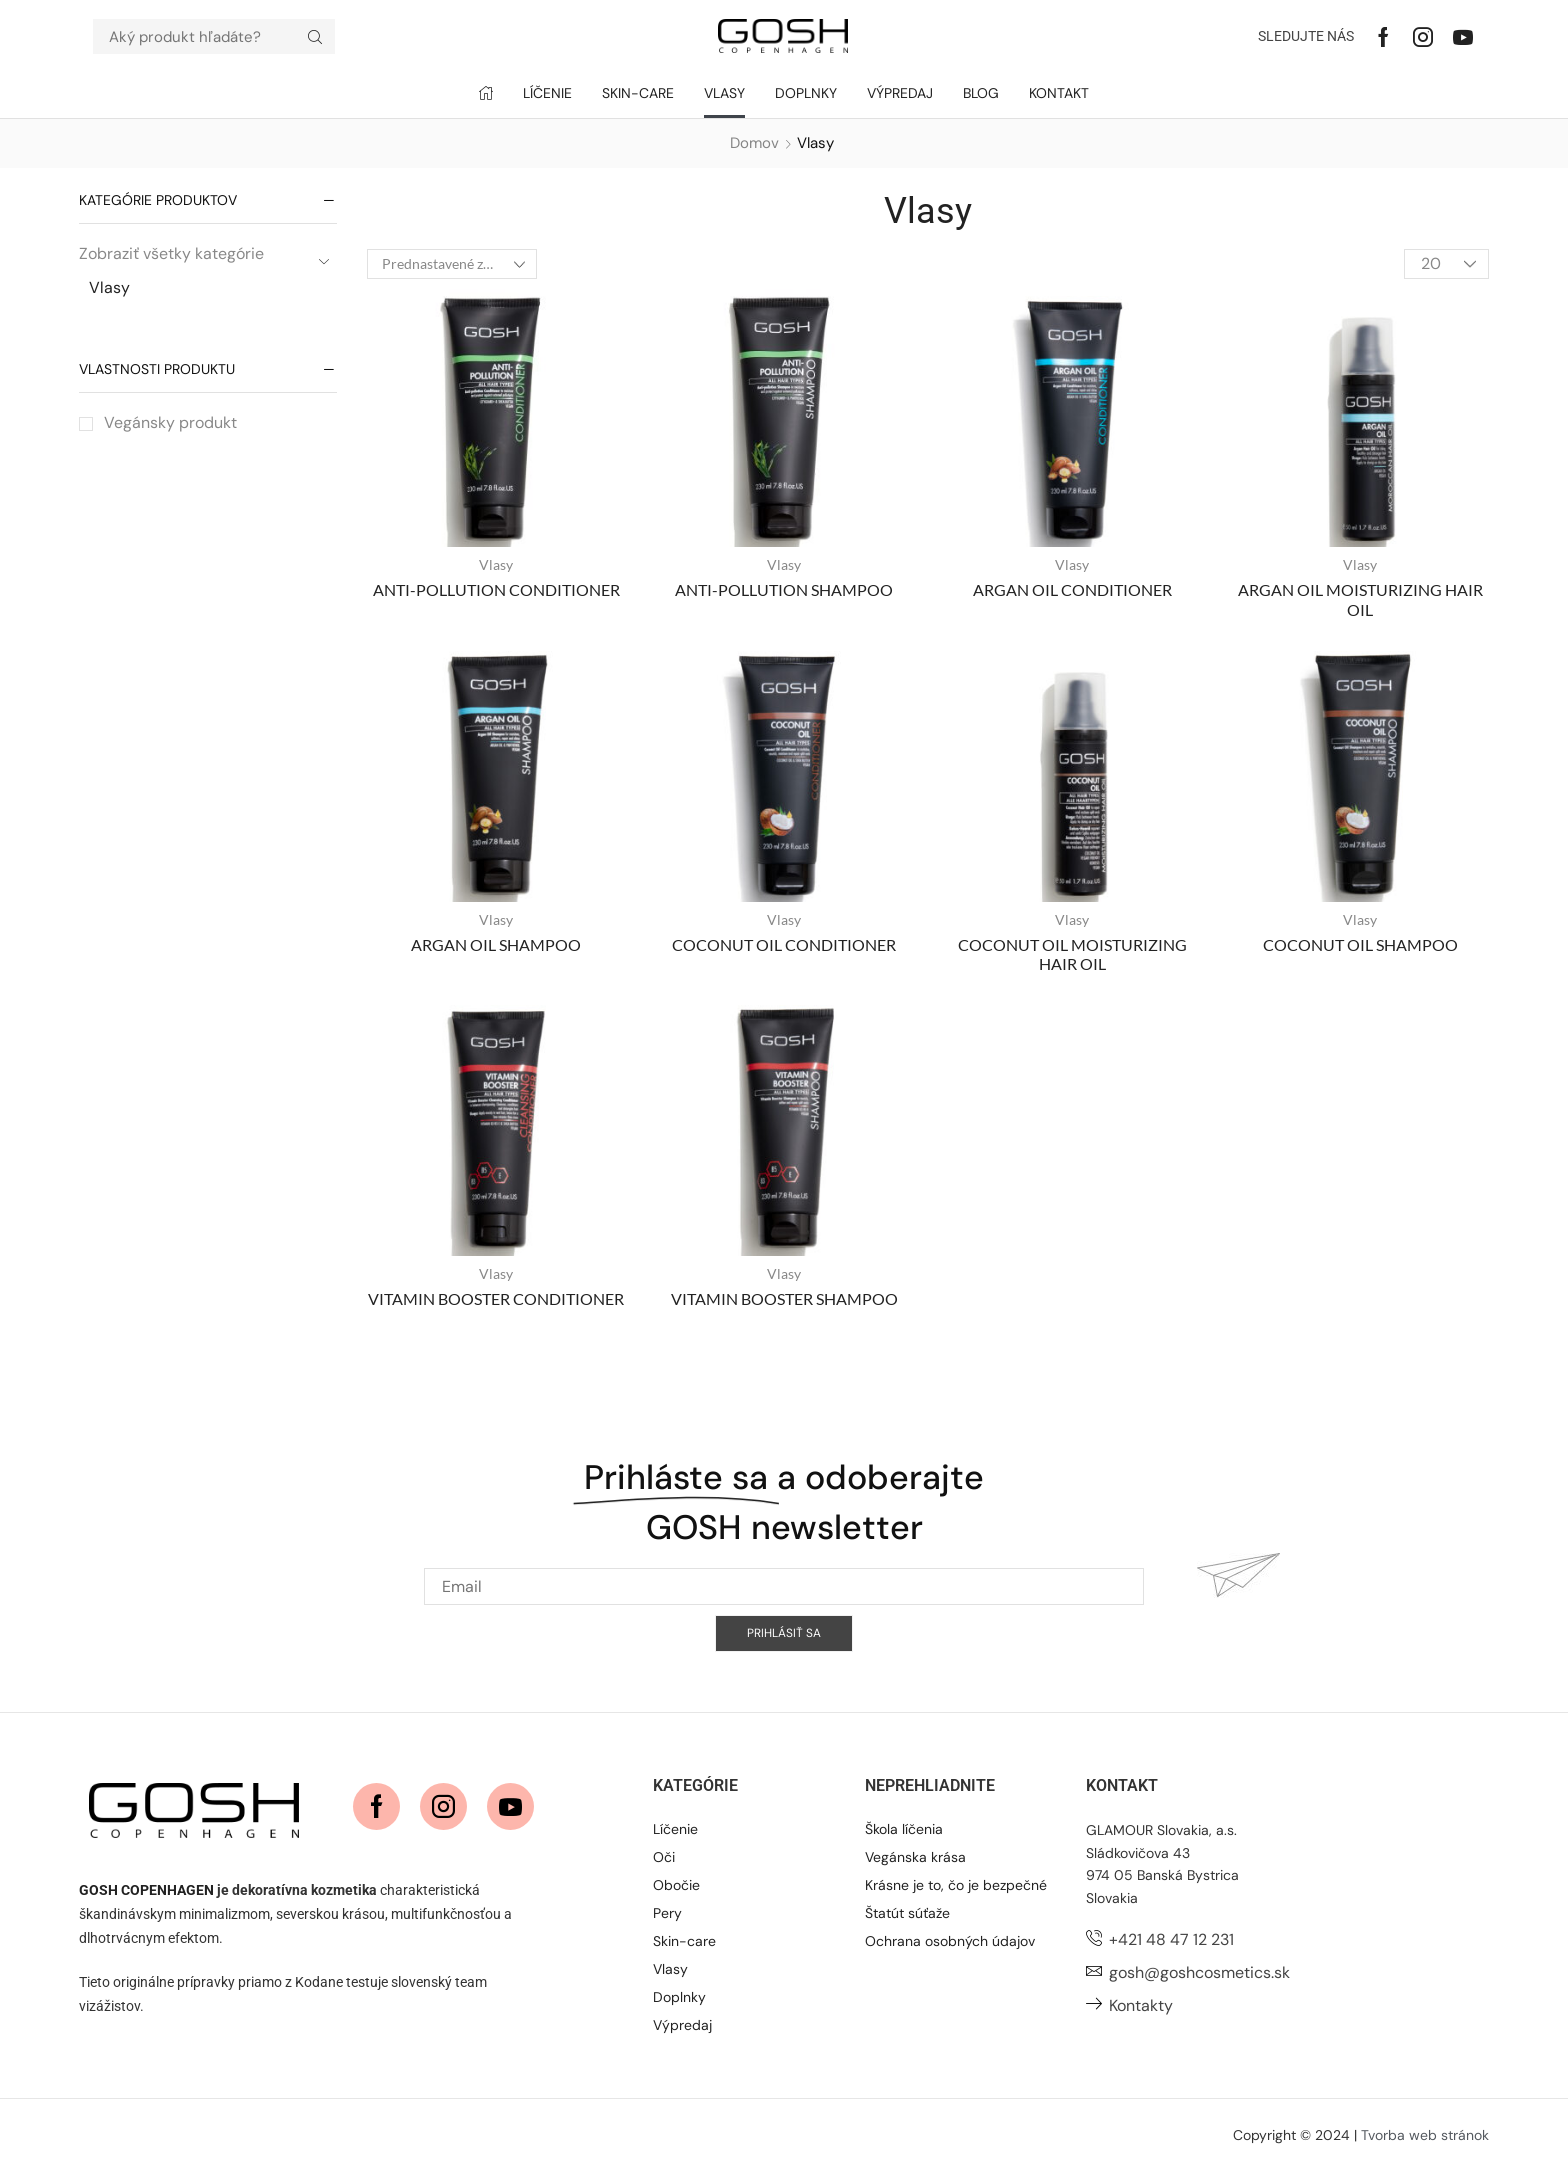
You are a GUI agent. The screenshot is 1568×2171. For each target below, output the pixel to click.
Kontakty (1141, 2005)
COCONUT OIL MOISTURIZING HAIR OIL (1072, 954)
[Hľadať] (315, 36)
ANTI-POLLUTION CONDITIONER (496, 589)
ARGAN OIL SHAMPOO (496, 944)
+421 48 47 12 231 (1171, 1939)
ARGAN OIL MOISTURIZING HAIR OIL (1360, 599)
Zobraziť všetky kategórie (171, 253)
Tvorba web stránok (1425, 2135)
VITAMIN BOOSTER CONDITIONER (496, 1298)
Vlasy (109, 287)
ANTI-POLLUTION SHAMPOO (784, 589)
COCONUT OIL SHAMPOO (1360, 944)
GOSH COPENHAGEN (146, 1890)
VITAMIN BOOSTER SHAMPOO (784, 1298)
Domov (754, 143)
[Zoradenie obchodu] (452, 264)
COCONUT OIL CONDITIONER (784, 944)
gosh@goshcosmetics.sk (1199, 1972)
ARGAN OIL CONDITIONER (1072, 589)
